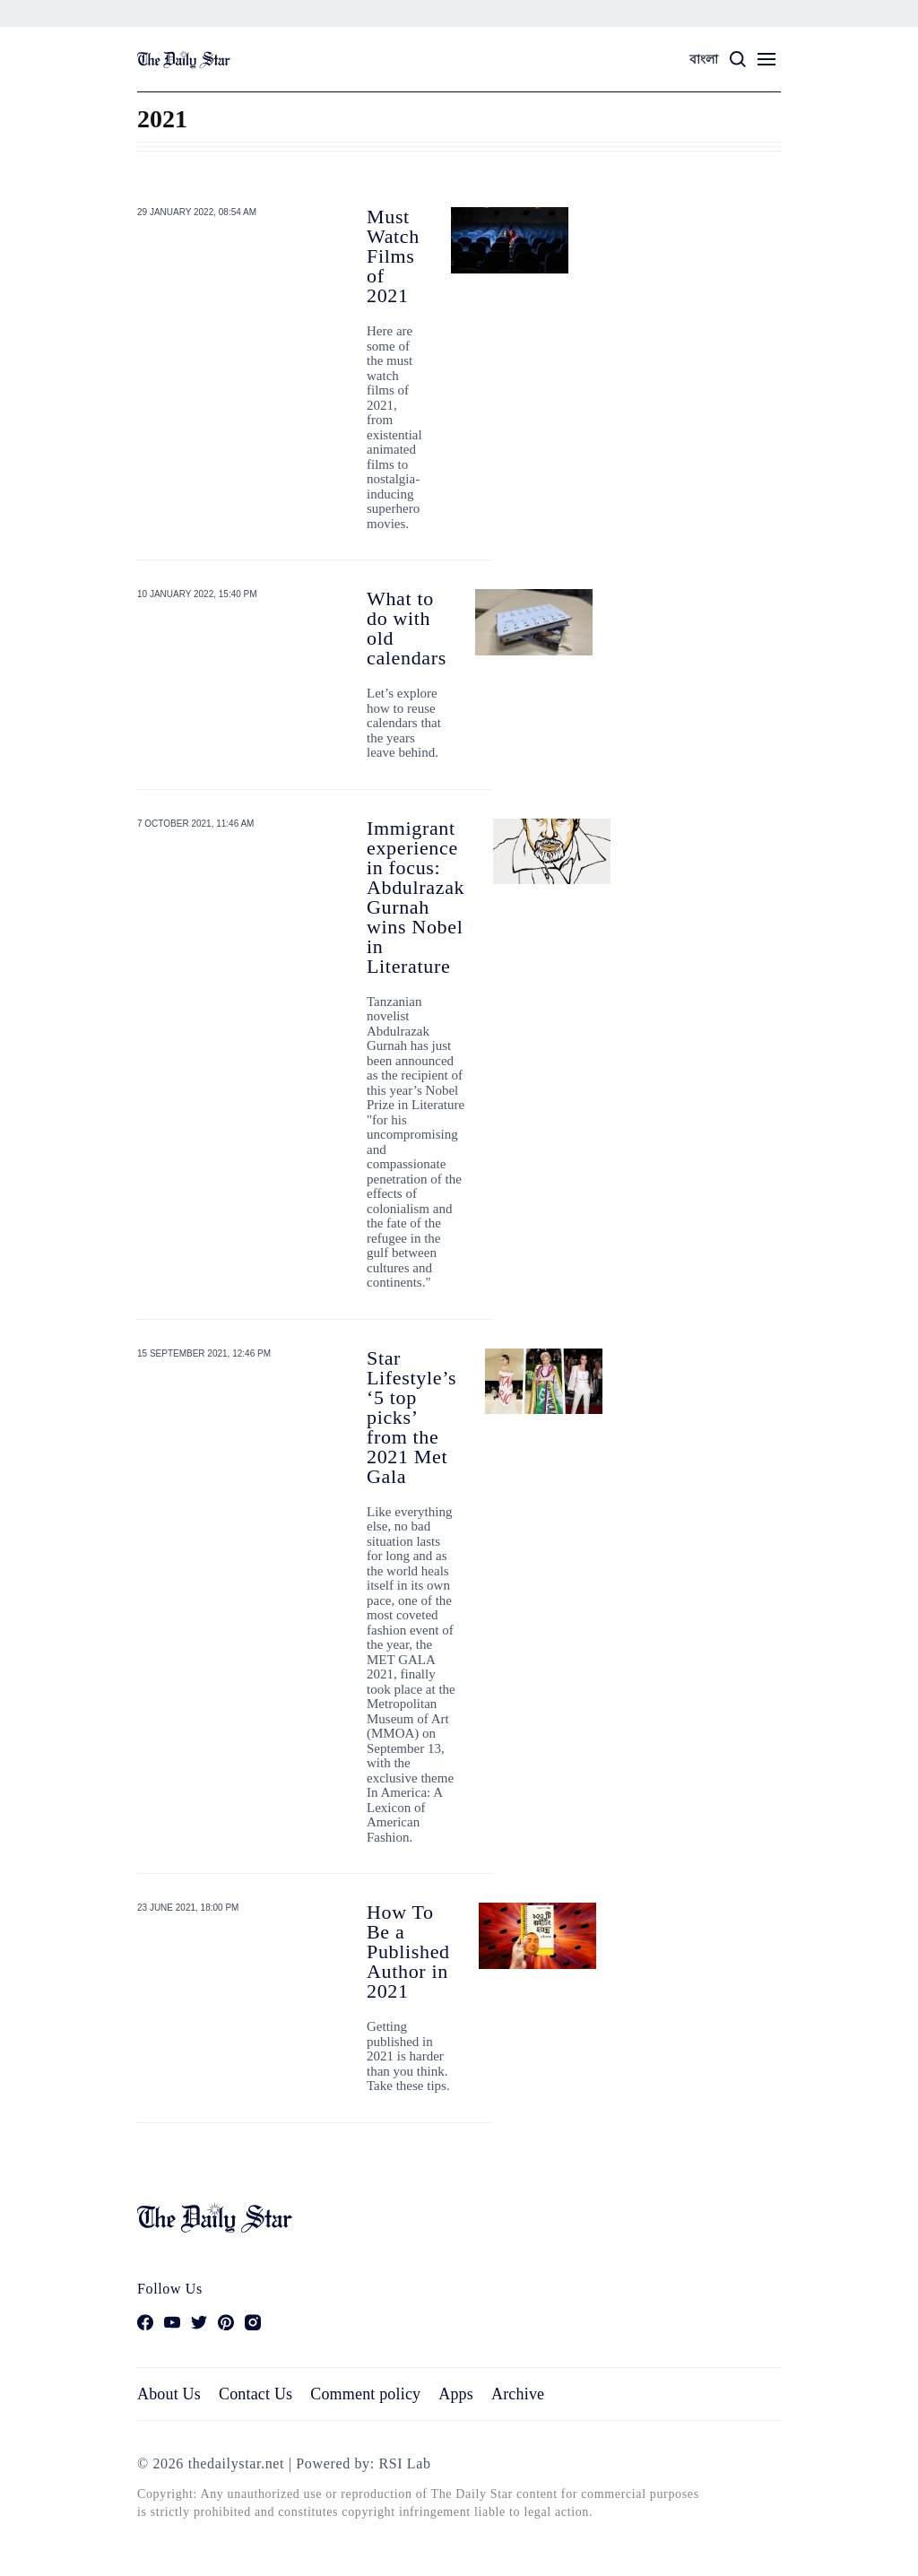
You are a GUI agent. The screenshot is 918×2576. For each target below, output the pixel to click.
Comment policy (365, 2394)
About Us (169, 2394)
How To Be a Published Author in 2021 (408, 1951)
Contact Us (255, 2394)
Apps (455, 2394)
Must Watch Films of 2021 (393, 256)
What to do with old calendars (406, 628)
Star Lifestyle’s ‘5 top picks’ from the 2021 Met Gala (411, 1417)
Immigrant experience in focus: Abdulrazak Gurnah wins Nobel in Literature (415, 897)
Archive (517, 2394)
